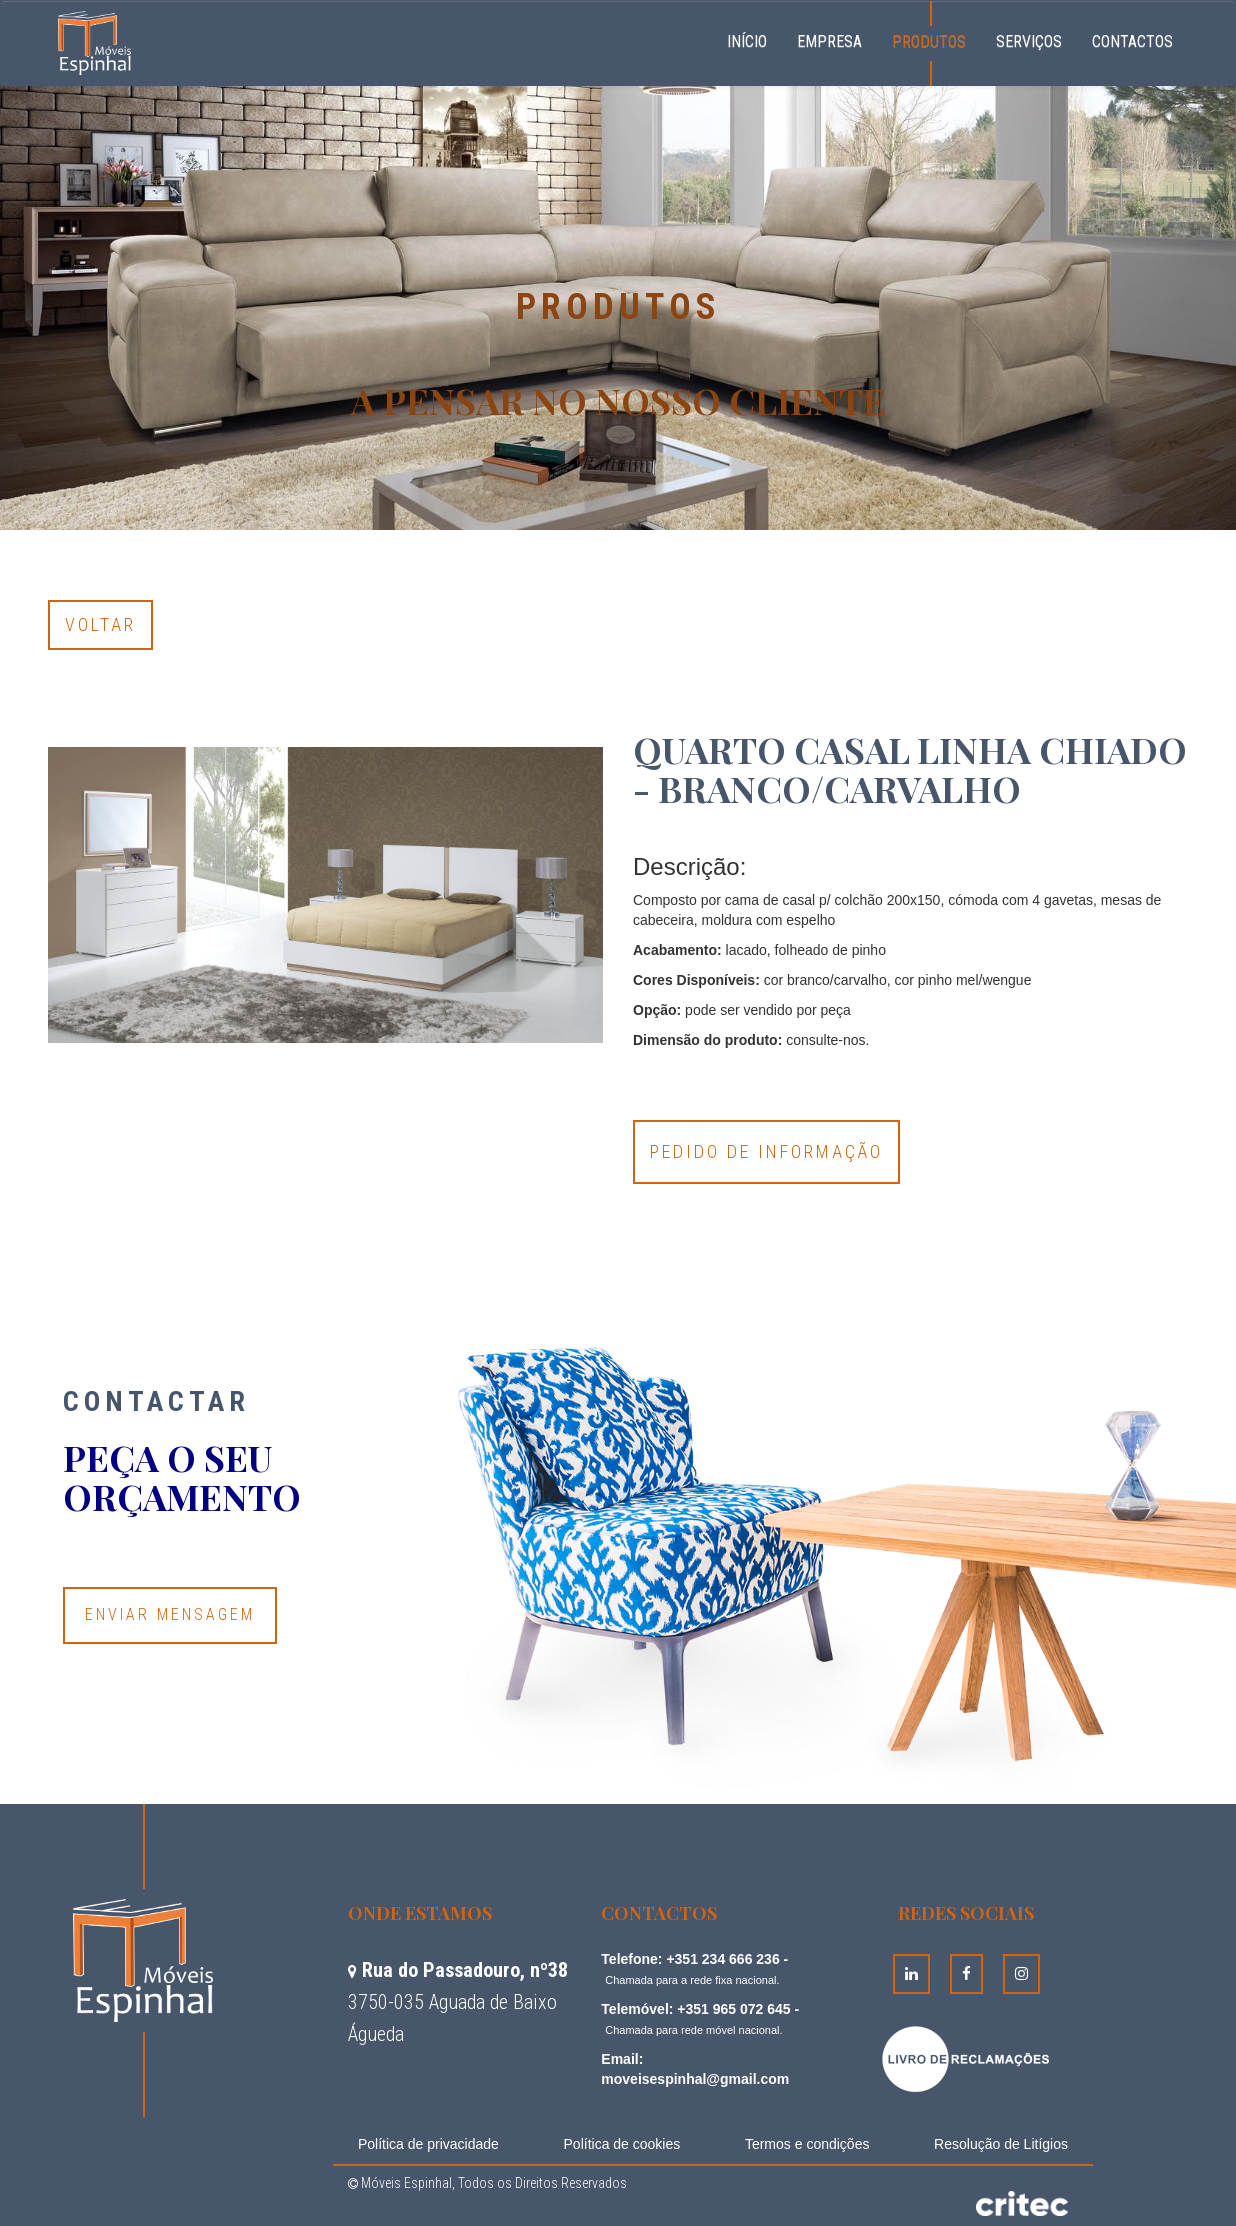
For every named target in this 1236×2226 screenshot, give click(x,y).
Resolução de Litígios (1001, 2144)
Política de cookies (622, 2144)
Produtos (929, 41)
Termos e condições (807, 2144)
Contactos (1132, 41)
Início (754, 39)
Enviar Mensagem (170, 1614)
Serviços (1029, 41)
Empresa (829, 41)
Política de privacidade (428, 2144)
